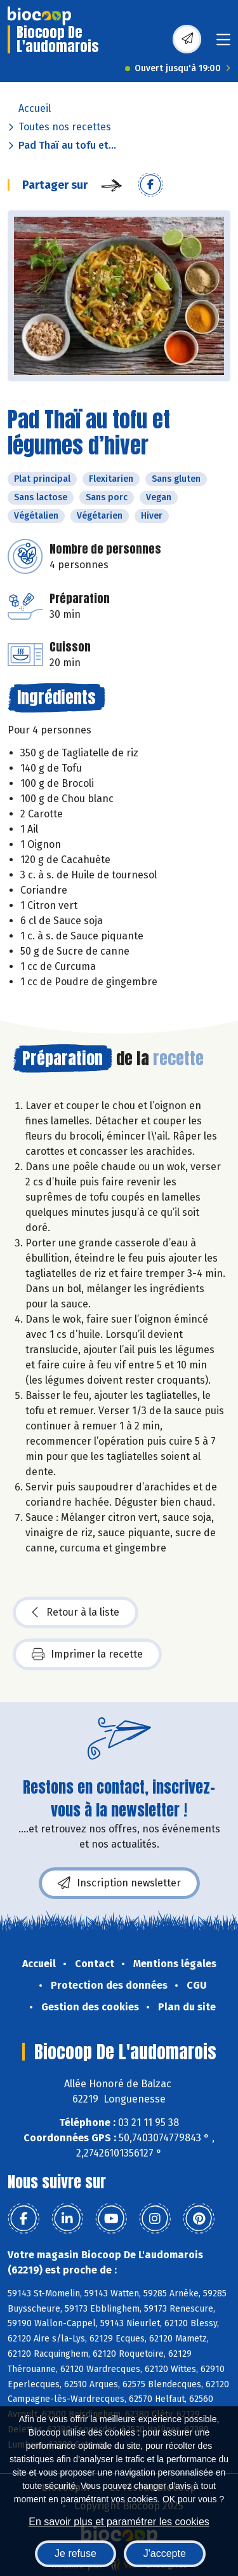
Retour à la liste (75, 1612)
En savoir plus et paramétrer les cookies (119, 2521)
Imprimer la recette (87, 1654)
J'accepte (164, 2553)
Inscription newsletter (119, 1883)
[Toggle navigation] (223, 43)
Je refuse (75, 2553)
